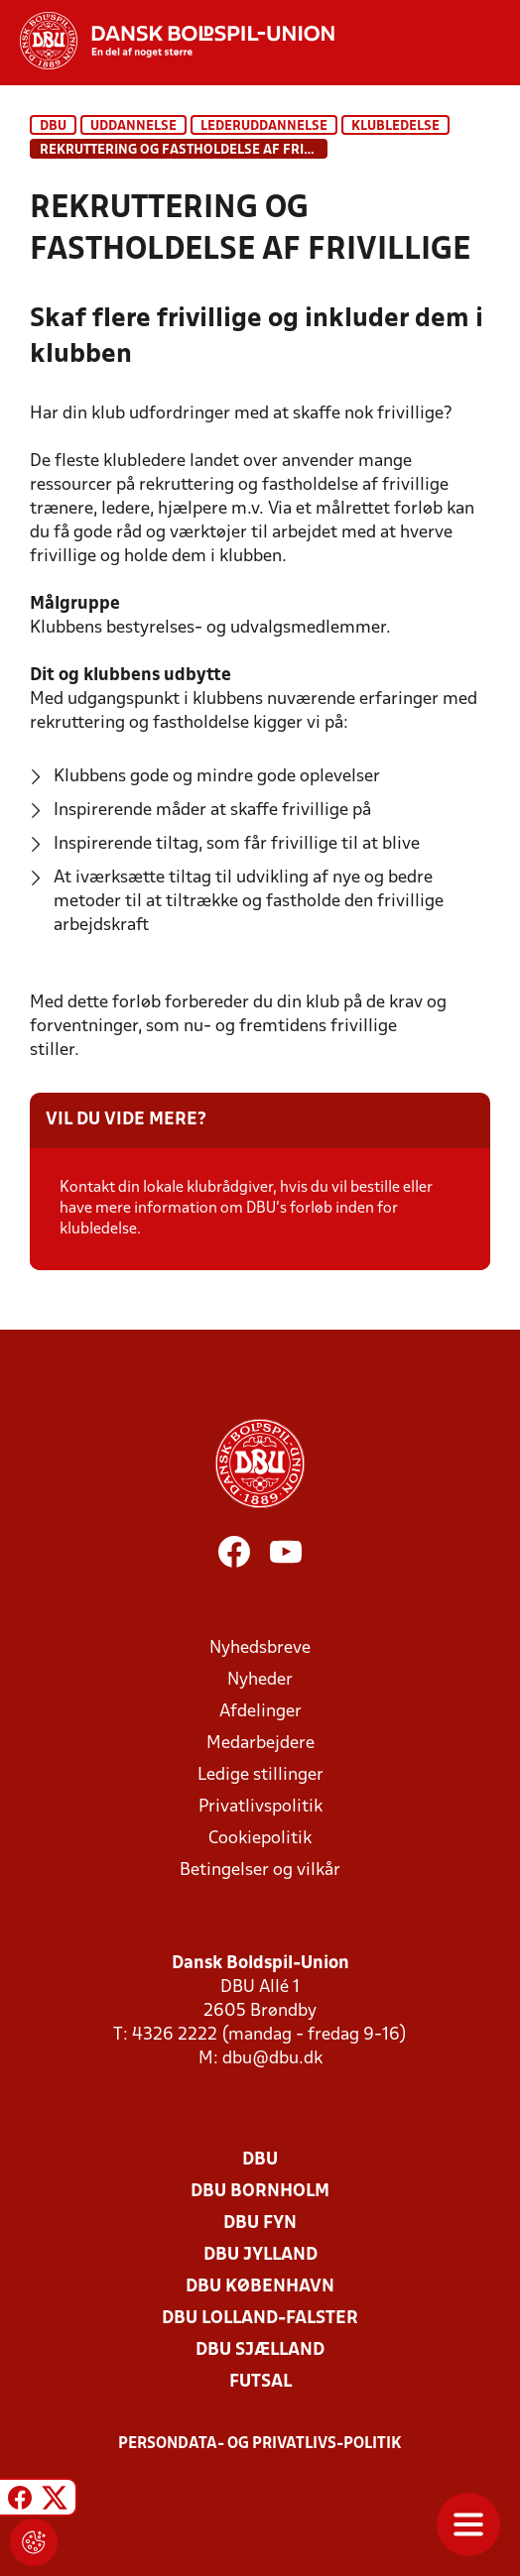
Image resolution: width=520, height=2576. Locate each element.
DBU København (260, 2287)
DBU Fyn (260, 2223)
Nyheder (260, 1680)
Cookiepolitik (260, 1838)
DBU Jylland (260, 2255)
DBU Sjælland (260, 2350)
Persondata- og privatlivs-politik (260, 2444)
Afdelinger (260, 1711)
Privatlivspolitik (260, 1807)
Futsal (260, 2382)
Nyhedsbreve (260, 1648)
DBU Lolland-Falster (260, 2318)
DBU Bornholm (260, 2191)
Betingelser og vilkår (260, 1870)
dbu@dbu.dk (272, 2058)
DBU (53, 126)
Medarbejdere (260, 1743)
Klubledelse (395, 126)
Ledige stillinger (260, 1775)
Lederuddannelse (263, 126)
